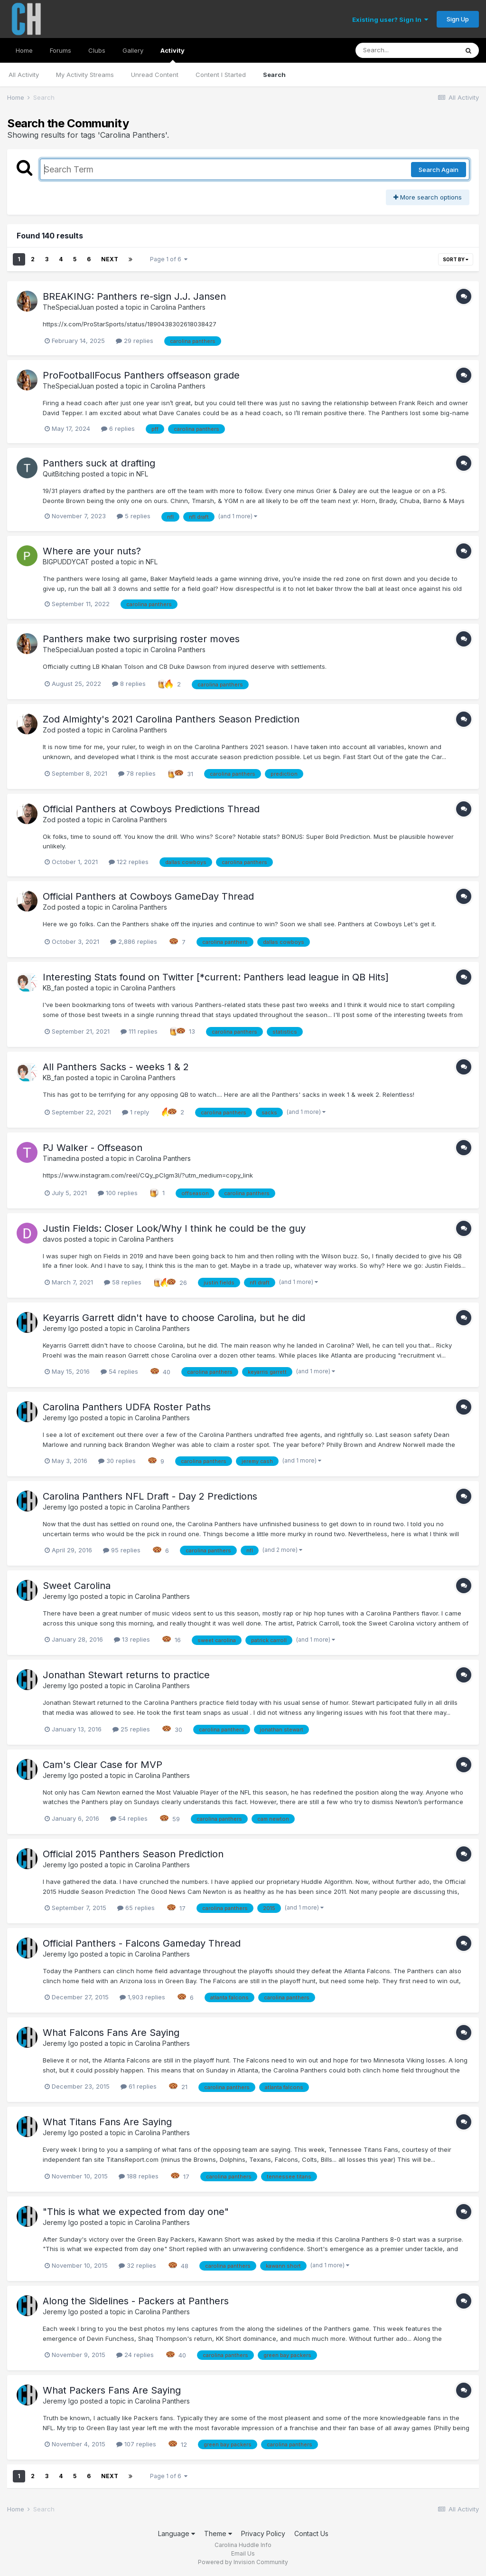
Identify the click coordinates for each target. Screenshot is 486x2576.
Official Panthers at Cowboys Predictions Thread (151, 809)
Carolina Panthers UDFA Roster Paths (127, 1407)
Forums (60, 50)
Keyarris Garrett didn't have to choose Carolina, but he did (174, 1317)
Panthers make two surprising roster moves (141, 639)
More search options (427, 197)
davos (52, 1239)
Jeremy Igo (60, 1328)
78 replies (137, 773)
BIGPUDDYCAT (66, 562)
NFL (142, 474)
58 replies (122, 1282)
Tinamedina (61, 1158)
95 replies (121, 1550)
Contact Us (311, 2533)
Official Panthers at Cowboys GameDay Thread (148, 896)
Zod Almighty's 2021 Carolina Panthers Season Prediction (171, 719)
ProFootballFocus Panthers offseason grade (141, 375)
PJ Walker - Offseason (92, 1147)
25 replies (131, 1729)
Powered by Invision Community (243, 2562)
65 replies (136, 1907)
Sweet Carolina (77, 1585)
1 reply (135, 1112)
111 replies (139, 1031)
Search (274, 74)
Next (109, 259)
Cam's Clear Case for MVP (102, 1764)
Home (24, 50)
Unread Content (154, 74)
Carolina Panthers (178, 307)
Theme (218, 2533)
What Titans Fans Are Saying (107, 2122)
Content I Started (221, 74)
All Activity (24, 74)
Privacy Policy (263, 2533)
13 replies (132, 1639)
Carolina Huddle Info (243, 2544)
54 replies (119, 1371)
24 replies (135, 2354)
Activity (172, 55)
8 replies (129, 683)
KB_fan (53, 988)
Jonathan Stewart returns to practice (126, 1675)
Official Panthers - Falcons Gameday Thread (142, 1943)
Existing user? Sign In (390, 19)
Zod (49, 730)
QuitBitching (61, 474)
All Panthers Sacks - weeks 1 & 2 (116, 1067)
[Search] (406, 50)
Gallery (132, 50)
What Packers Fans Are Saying (112, 2390)
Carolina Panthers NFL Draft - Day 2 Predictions (150, 1496)
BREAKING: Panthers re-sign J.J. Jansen (134, 296)
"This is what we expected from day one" (136, 2211)
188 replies (139, 2176)
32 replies (137, 2265)
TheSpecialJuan (68, 307)
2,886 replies (133, 941)
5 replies (133, 516)
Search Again (438, 169)
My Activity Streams (85, 74)
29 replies (134, 340)
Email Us (243, 2553)
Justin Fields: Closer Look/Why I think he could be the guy (174, 1228)
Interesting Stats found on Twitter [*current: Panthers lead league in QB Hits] (216, 977)
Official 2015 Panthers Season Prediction (133, 1854)
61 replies (139, 2086)
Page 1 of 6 (168, 259)
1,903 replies (142, 1997)
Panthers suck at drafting (99, 463)
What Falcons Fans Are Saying (111, 2032)
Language (176, 2533)
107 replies (136, 2444)
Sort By (455, 259)
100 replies (118, 1193)
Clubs (96, 50)
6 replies (118, 428)
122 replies (129, 861)
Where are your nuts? (92, 551)
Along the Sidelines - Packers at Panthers (136, 2301)
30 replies (117, 1460)
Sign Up (458, 19)
